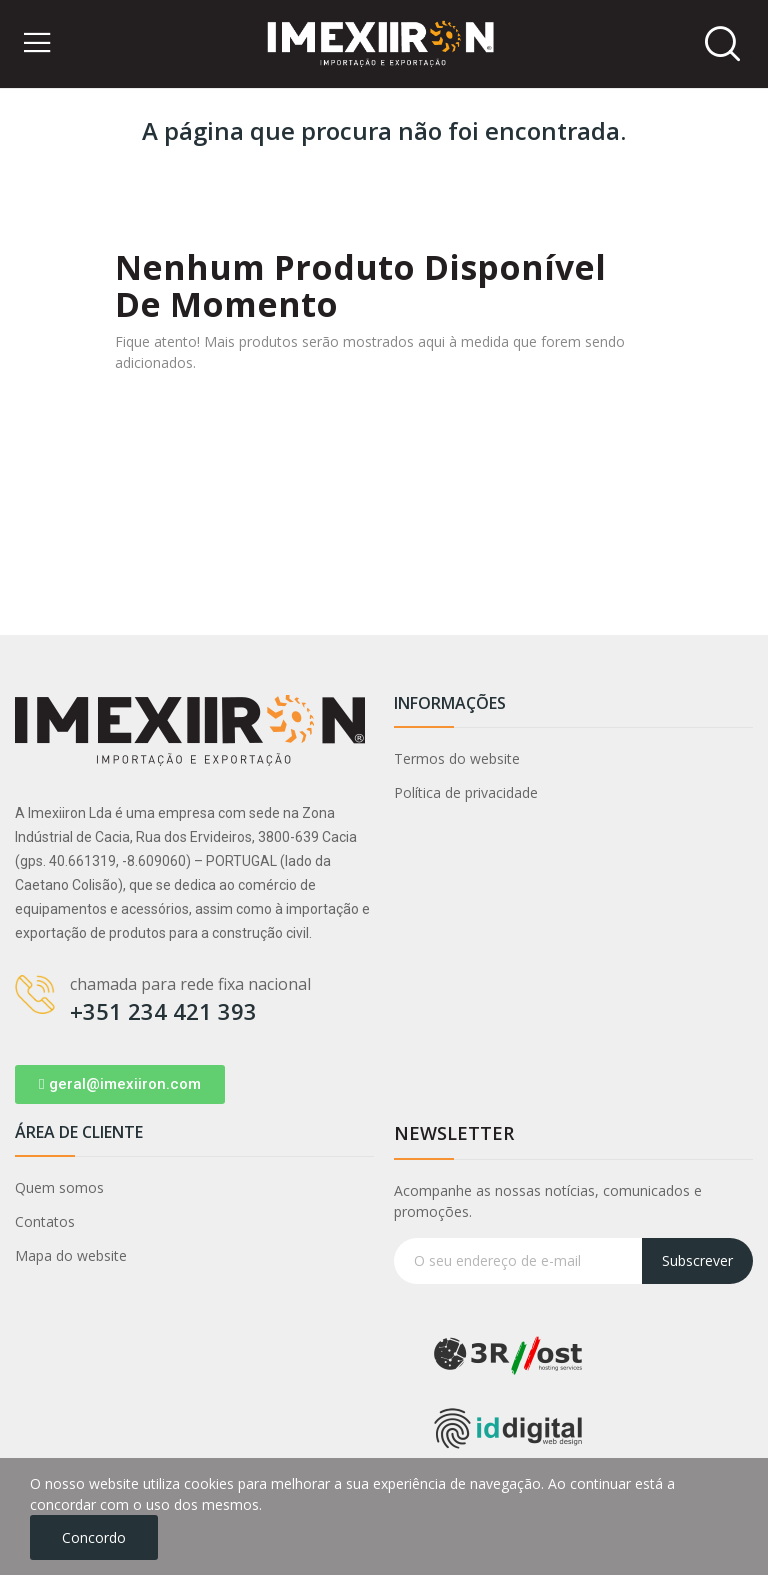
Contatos (45, 1221)
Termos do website (457, 758)
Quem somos (59, 1187)
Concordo (94, 1537)
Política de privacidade (466, 792)
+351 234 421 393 (163, 1011)
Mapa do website (71, 1255)
